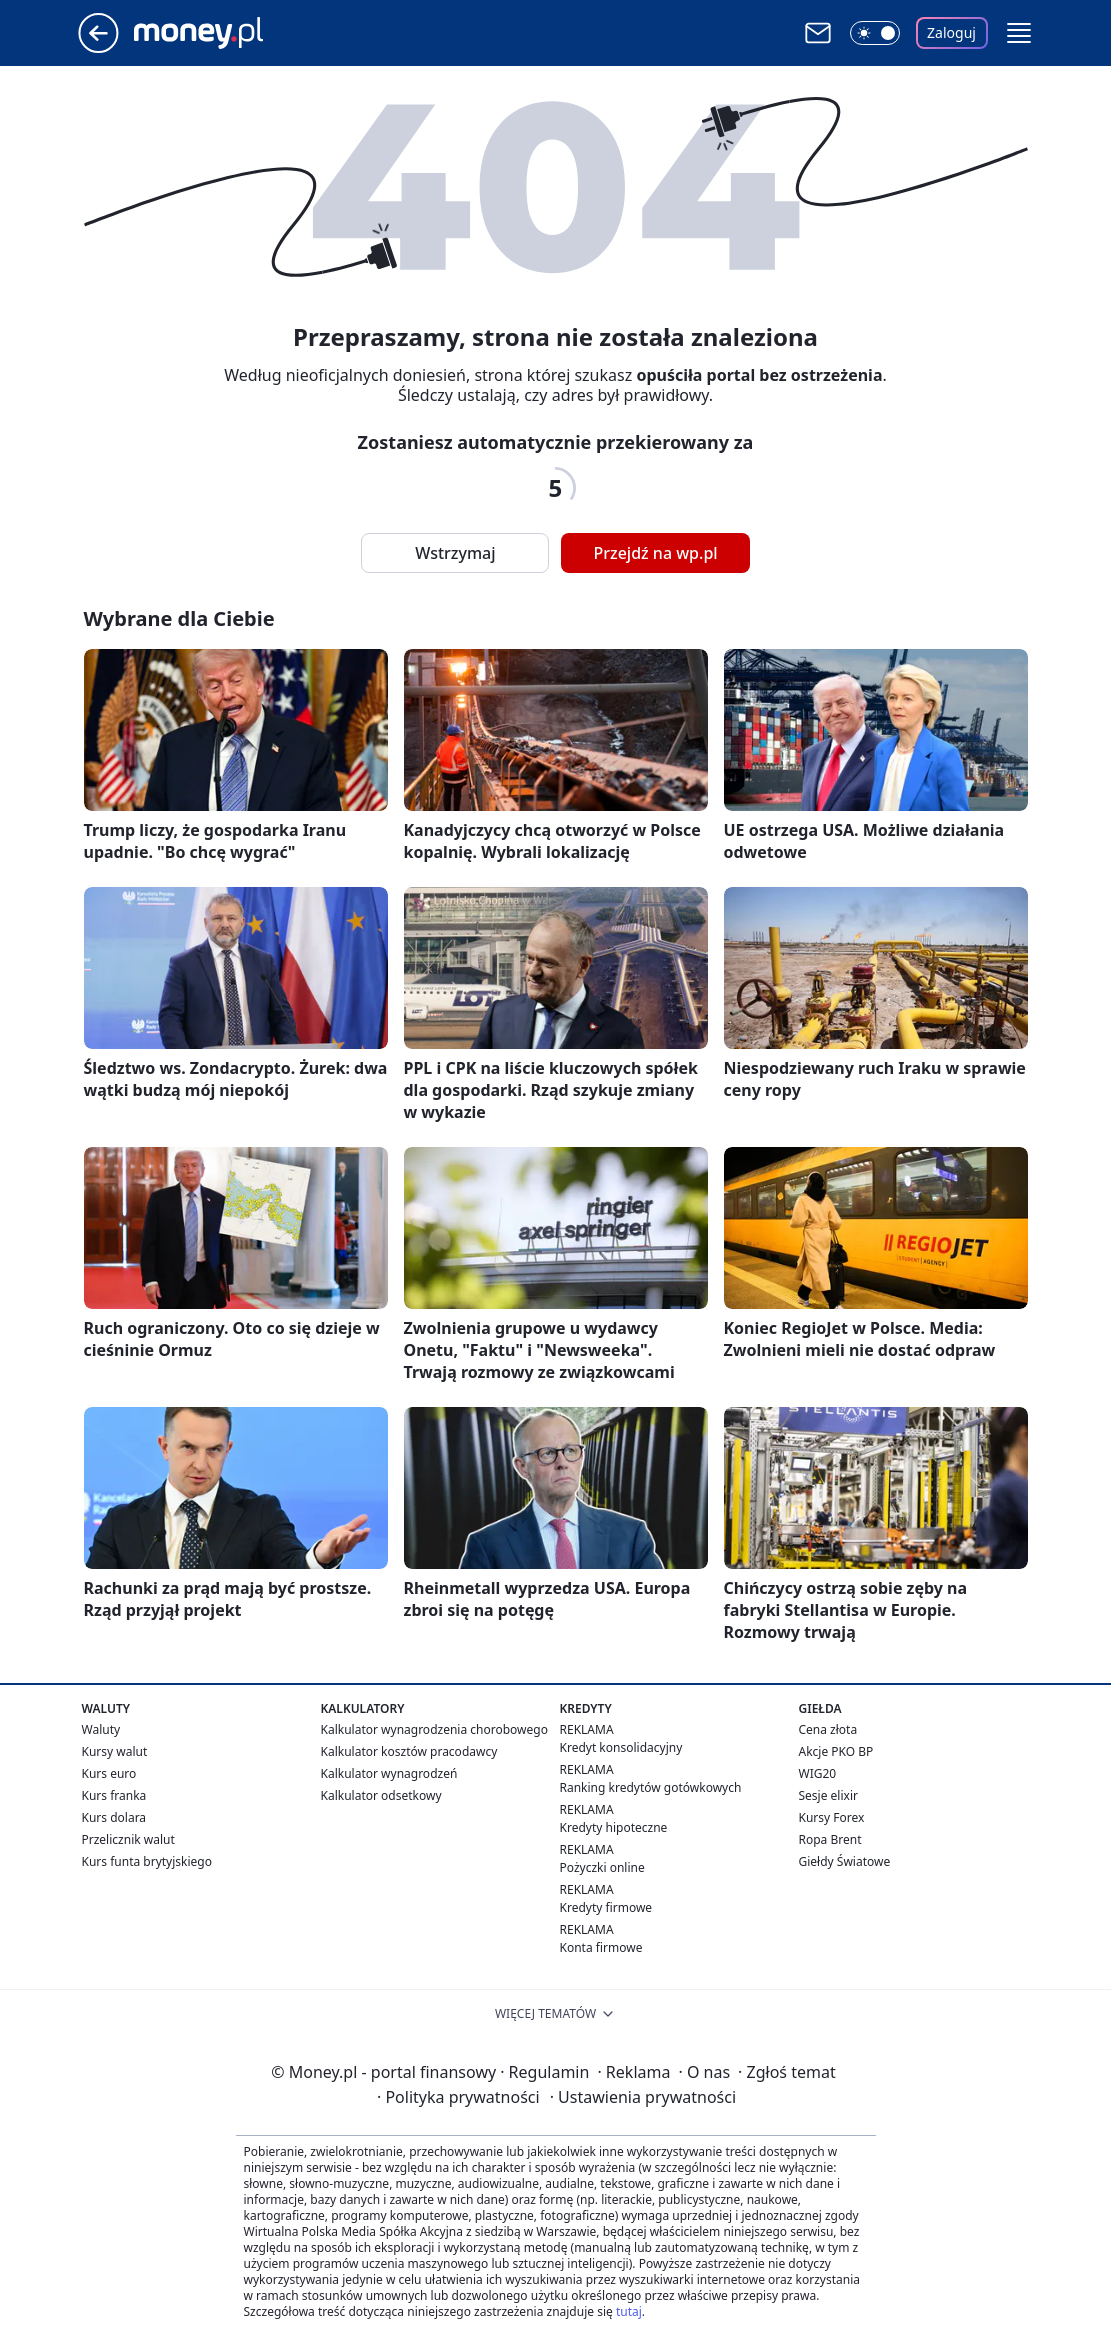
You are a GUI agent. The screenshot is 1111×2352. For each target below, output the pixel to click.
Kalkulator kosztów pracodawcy (409, 1751)
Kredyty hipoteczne (614, 1827)
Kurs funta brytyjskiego (147, 1861)
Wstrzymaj (455, 553)
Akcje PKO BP (836, 1751)
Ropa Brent (830, 1839)
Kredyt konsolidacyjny (621, 1747)
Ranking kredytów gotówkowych (651, 1787)
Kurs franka (114, 1795)
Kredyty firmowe (606, 1907)
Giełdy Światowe (845, 1861)
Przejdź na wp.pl (655, 553)
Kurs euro (109, 1773)
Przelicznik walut (128, 1839)
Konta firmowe (601, 1947)
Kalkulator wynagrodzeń (389, 1773)
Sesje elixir (828, 1795)
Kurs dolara (114, 1817)
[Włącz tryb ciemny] (875, 33)
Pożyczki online (602, 1867)
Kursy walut (115, 1751)
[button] (1019, 33)
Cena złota (828, 1729)
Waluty (101, 1729)
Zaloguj (951, 32)
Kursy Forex (832, 1817)
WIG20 (818, 1773)
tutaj (629, 2311)
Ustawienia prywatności (643, 2097)
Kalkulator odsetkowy (381, 1795)
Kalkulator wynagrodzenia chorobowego (434, 1729)
